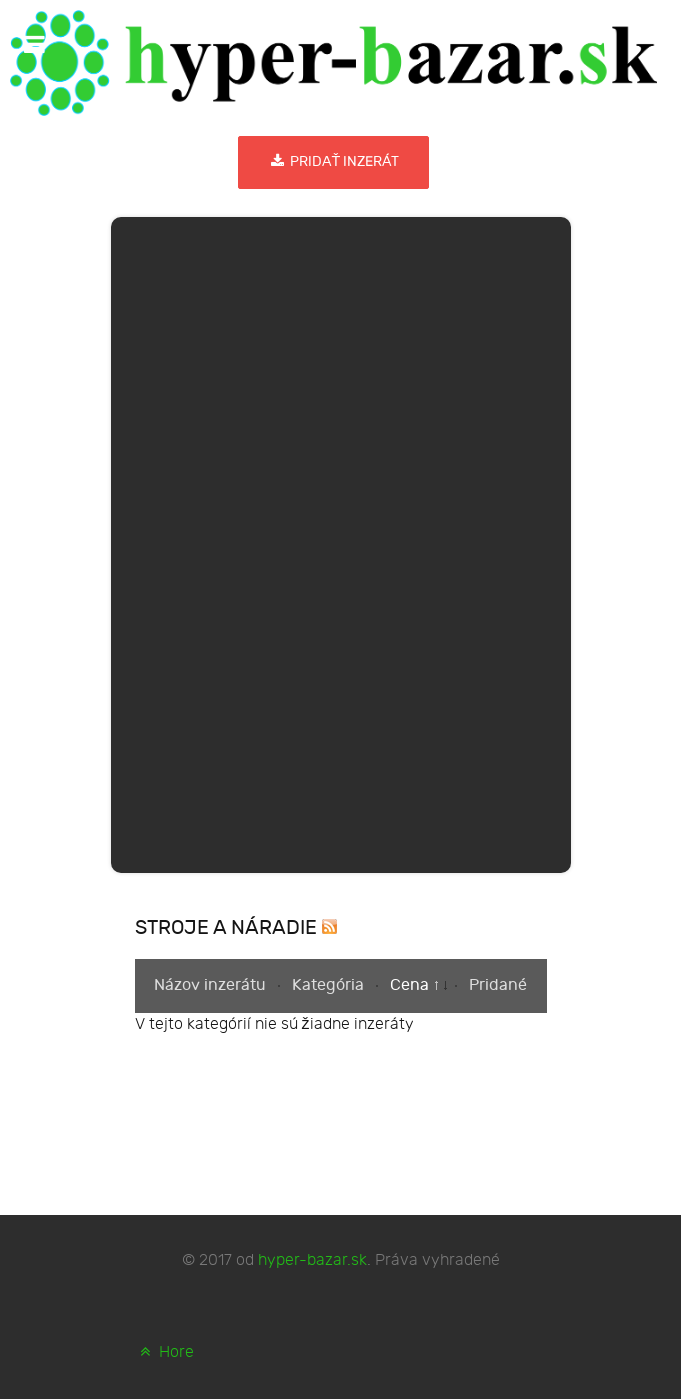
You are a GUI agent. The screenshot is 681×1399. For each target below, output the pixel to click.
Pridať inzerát (333, 161)
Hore (165, 1352)
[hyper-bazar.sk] (333, 63)
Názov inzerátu (212, 985)
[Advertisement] (341, 541)
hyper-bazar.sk (312, 1260)
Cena (411, 985)
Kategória (330, 985)
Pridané (498, 985)
